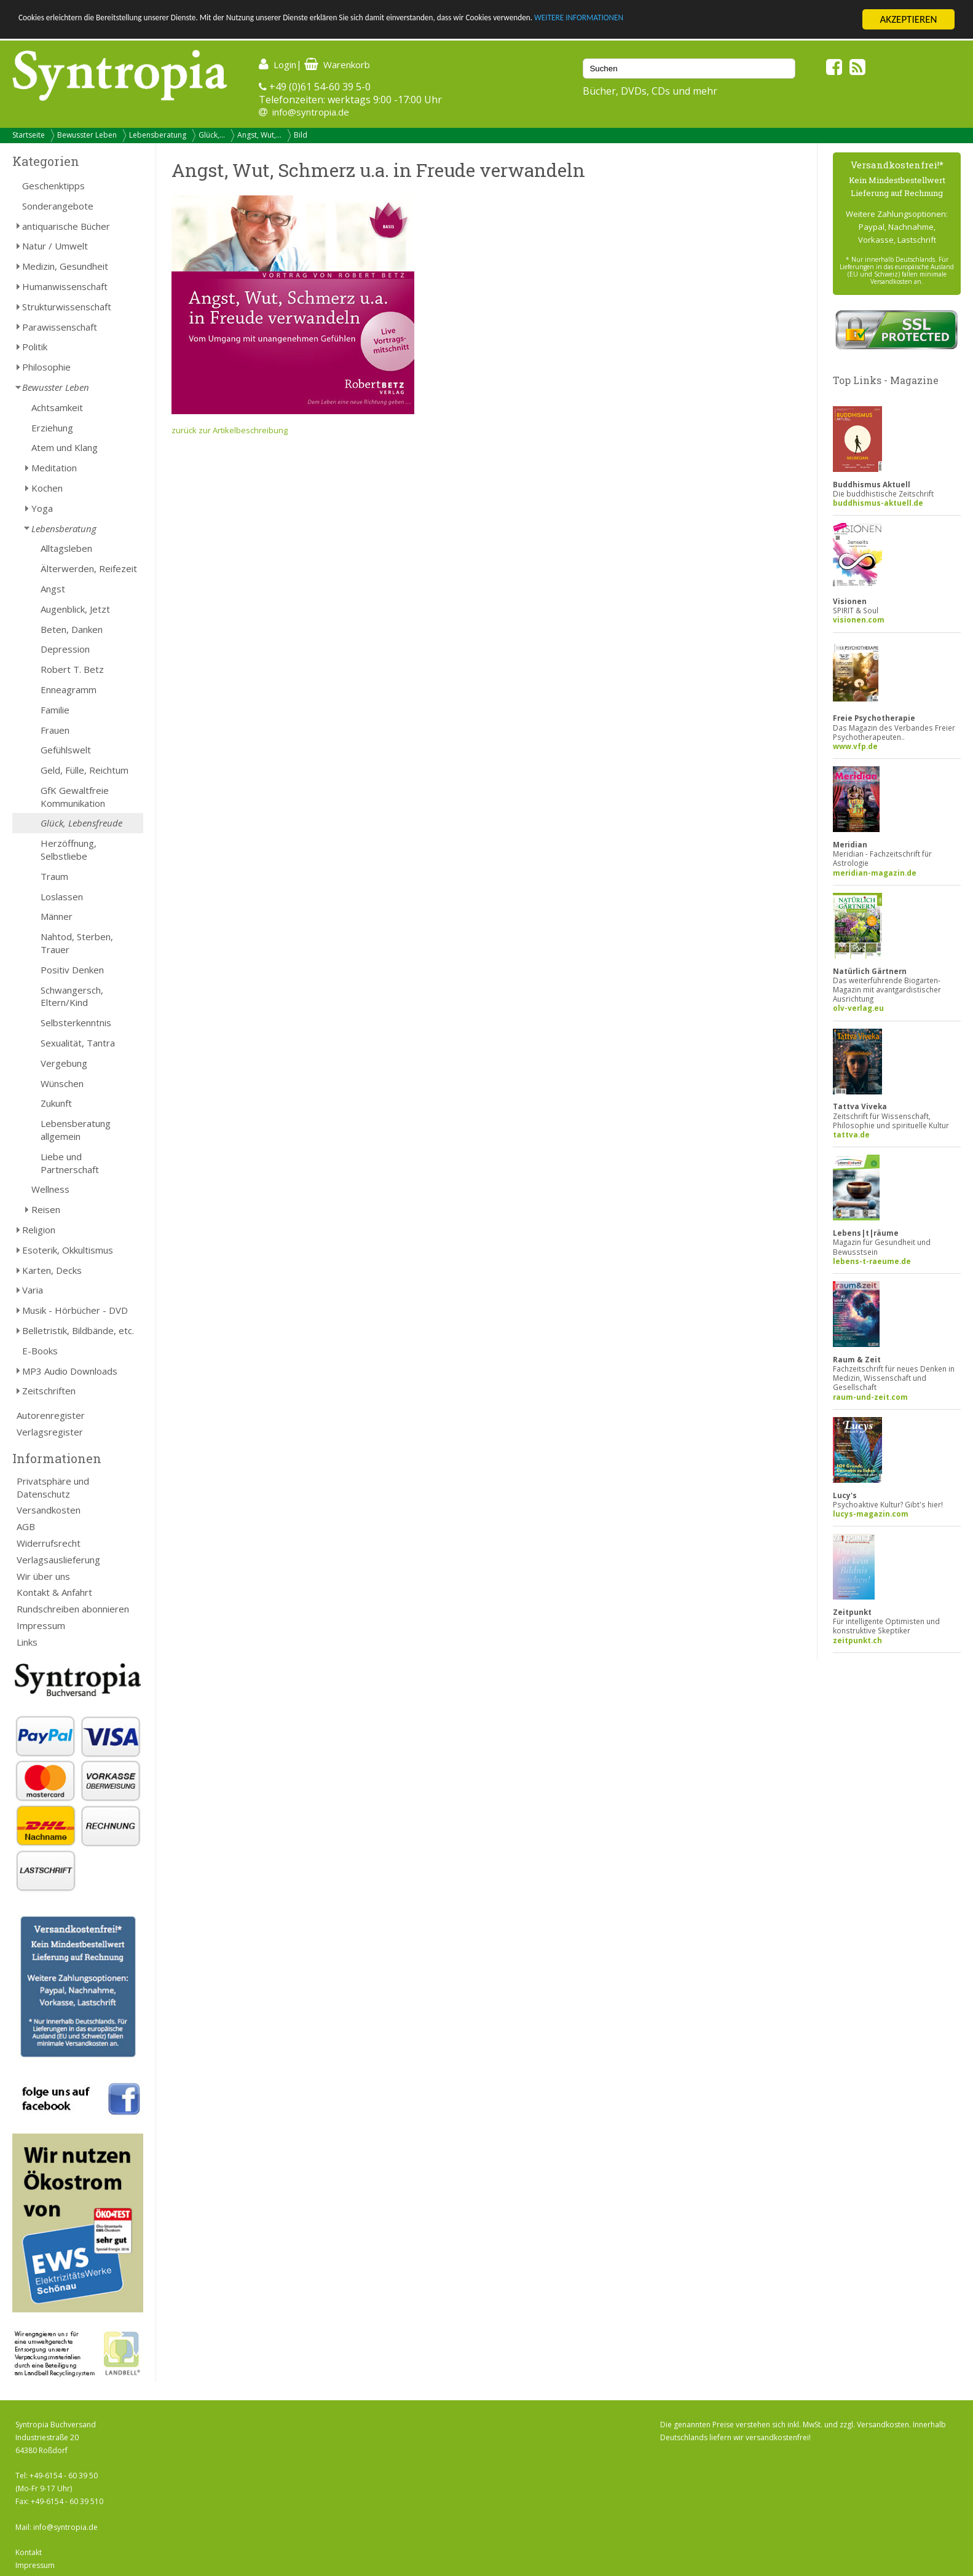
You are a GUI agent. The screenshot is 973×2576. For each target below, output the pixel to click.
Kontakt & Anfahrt (54, 1592)
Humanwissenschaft (65, 286)
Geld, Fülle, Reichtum (84, 770)
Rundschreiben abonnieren (73, 1609)
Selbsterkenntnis (76, 1022)
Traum (54, 876)
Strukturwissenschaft (66, 306)
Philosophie (46, 367)
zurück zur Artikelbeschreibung (229, 430)
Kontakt (28, 2552)
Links (27, 1642)
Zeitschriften (49, 1390)
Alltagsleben (66, 548)
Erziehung (52, 428)
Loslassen (62, 896)
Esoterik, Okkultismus (67, 1250)
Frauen (55, 730)
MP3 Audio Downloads (69, 1371)
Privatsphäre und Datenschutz (53, 1487)
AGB (26, 1526)
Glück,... (212, 135)
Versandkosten (49, 1510)
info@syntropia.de (310, 112)
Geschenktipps (53, 185)
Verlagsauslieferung (58, 1559)
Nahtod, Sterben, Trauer (77, 943)
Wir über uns (43, 1576)
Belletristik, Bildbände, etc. (78, 1330)
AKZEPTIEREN (908, 19)
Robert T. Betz (72, 669)
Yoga (42, 508)
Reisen (45, 1209)
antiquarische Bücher (66, 226)
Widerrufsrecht (49, 1543)
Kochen (47, 488)
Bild (300, 135)
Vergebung (64, 1063)
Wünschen (62, 1083)
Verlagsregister (50, 1432)
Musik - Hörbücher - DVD (75, 1310)
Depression (65, 649)
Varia (32, 1290)
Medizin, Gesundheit (65, 266)
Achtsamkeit (57, 407)
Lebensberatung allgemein (76, 1129)
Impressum (41, 1625)
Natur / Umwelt (55, 246)
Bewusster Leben (87, 135)
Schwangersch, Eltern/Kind (72, 996)
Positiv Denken (72, 970)
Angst (53, 589)
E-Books (40, 1351)
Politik (34, 346)
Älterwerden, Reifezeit (89, 568)
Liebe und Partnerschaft (70, 1163)
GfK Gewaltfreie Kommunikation (75, 796)
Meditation (54, 467)
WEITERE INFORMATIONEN (738, 20)
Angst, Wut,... (259, 135)
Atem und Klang (64, 447)
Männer (57, 916)
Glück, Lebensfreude (81, 823)
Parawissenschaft (59, 327)
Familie (55, 710)
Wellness (50, 1189)
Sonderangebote (57, 206)
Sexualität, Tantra (78, 1043)
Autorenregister (51, 1415)
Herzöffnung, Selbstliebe (69, 849)
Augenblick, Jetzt (75, 609)
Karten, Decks (52, 1270)
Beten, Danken (72, 629)
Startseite (28, 135)
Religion (38, 1229)
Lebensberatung (157, 135)
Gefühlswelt (66, 750)
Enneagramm (69, 689)
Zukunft (56, 1103)
